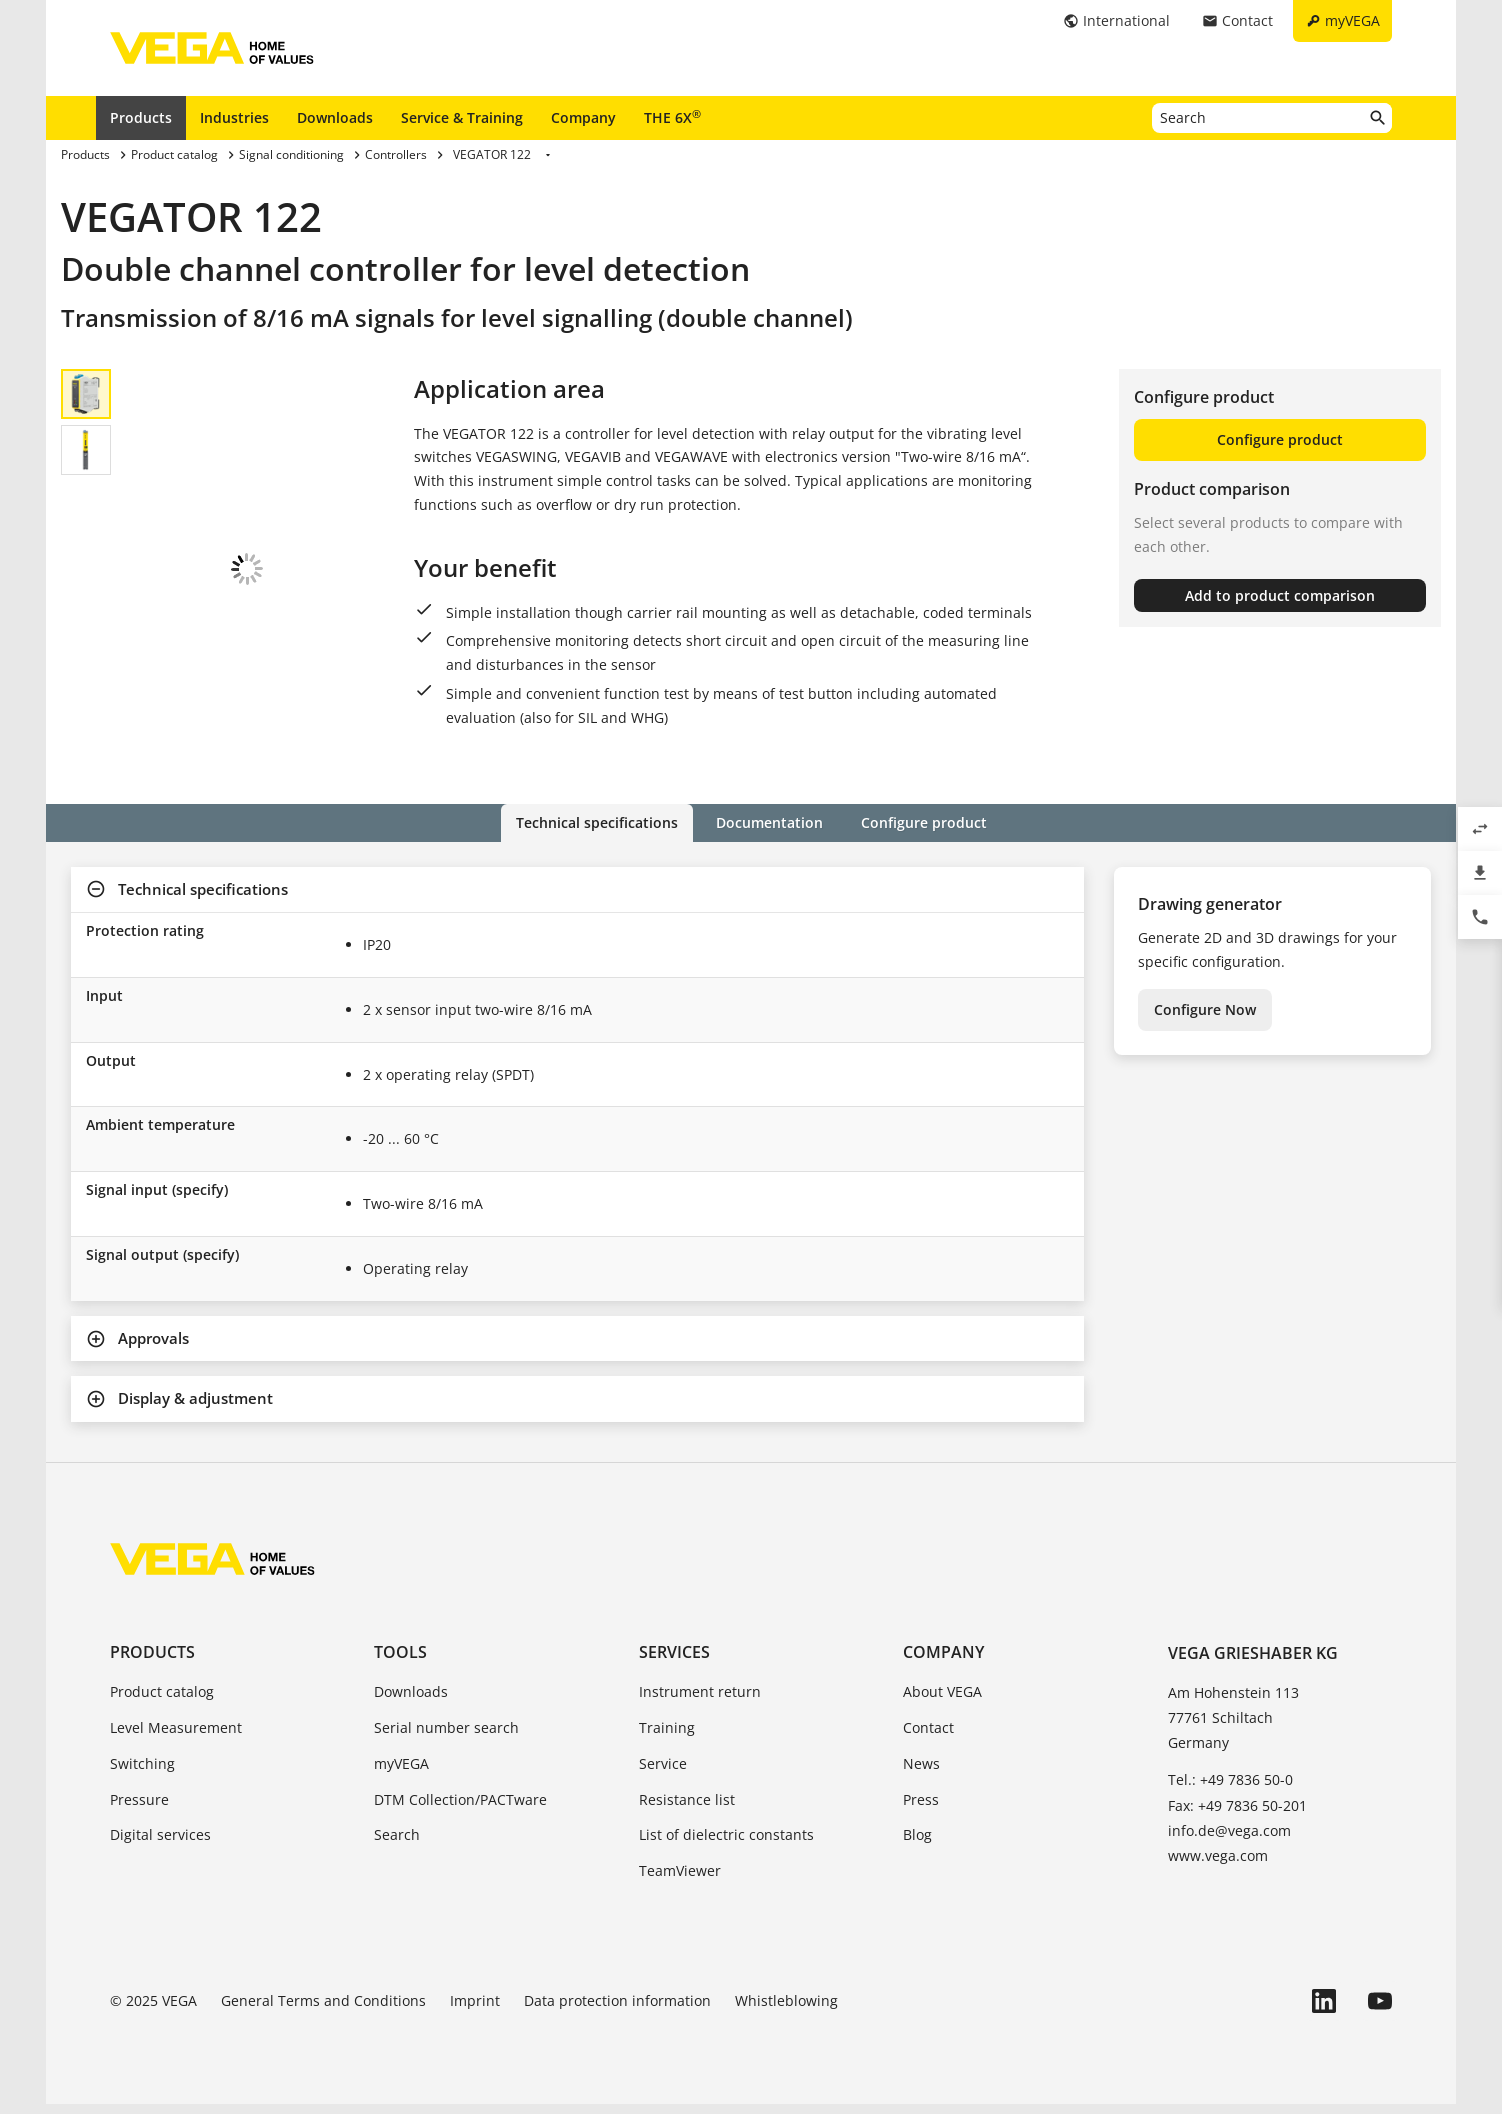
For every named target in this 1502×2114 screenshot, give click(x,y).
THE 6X (672, 117)
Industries (234, 117)
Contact (928, 1737)
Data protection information (617, 2010)
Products (141, 117)
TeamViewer (680, 1880)
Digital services (160, 1844)
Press (921, 1809)
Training (667, 1737)
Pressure (139, 1809)
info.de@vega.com (1229, 1840)
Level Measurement (176, 1737)
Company (583, 117)
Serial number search (446, 1737)
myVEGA (401, 1773)
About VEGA (942, 1701)
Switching (142, 1773)
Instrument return (700, 1701)
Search (397, 1844)
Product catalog (162, 1701)
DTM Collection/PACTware (460, 1809)
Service (663, 1773)
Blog (917, 1844)
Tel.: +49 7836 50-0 (1230, 1789)
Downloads (335, 117)
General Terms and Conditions (323, 2010)
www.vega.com (1218, 1865)
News (921, 1773)
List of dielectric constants (726, 1844)
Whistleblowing (786, 2010)
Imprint (475, 2010)
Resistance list (687, 1809)
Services (674, 1662)
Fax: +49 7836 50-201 (1237, 1815)
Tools (400, 1662)
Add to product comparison (1280, 595)
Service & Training (462, 117)
